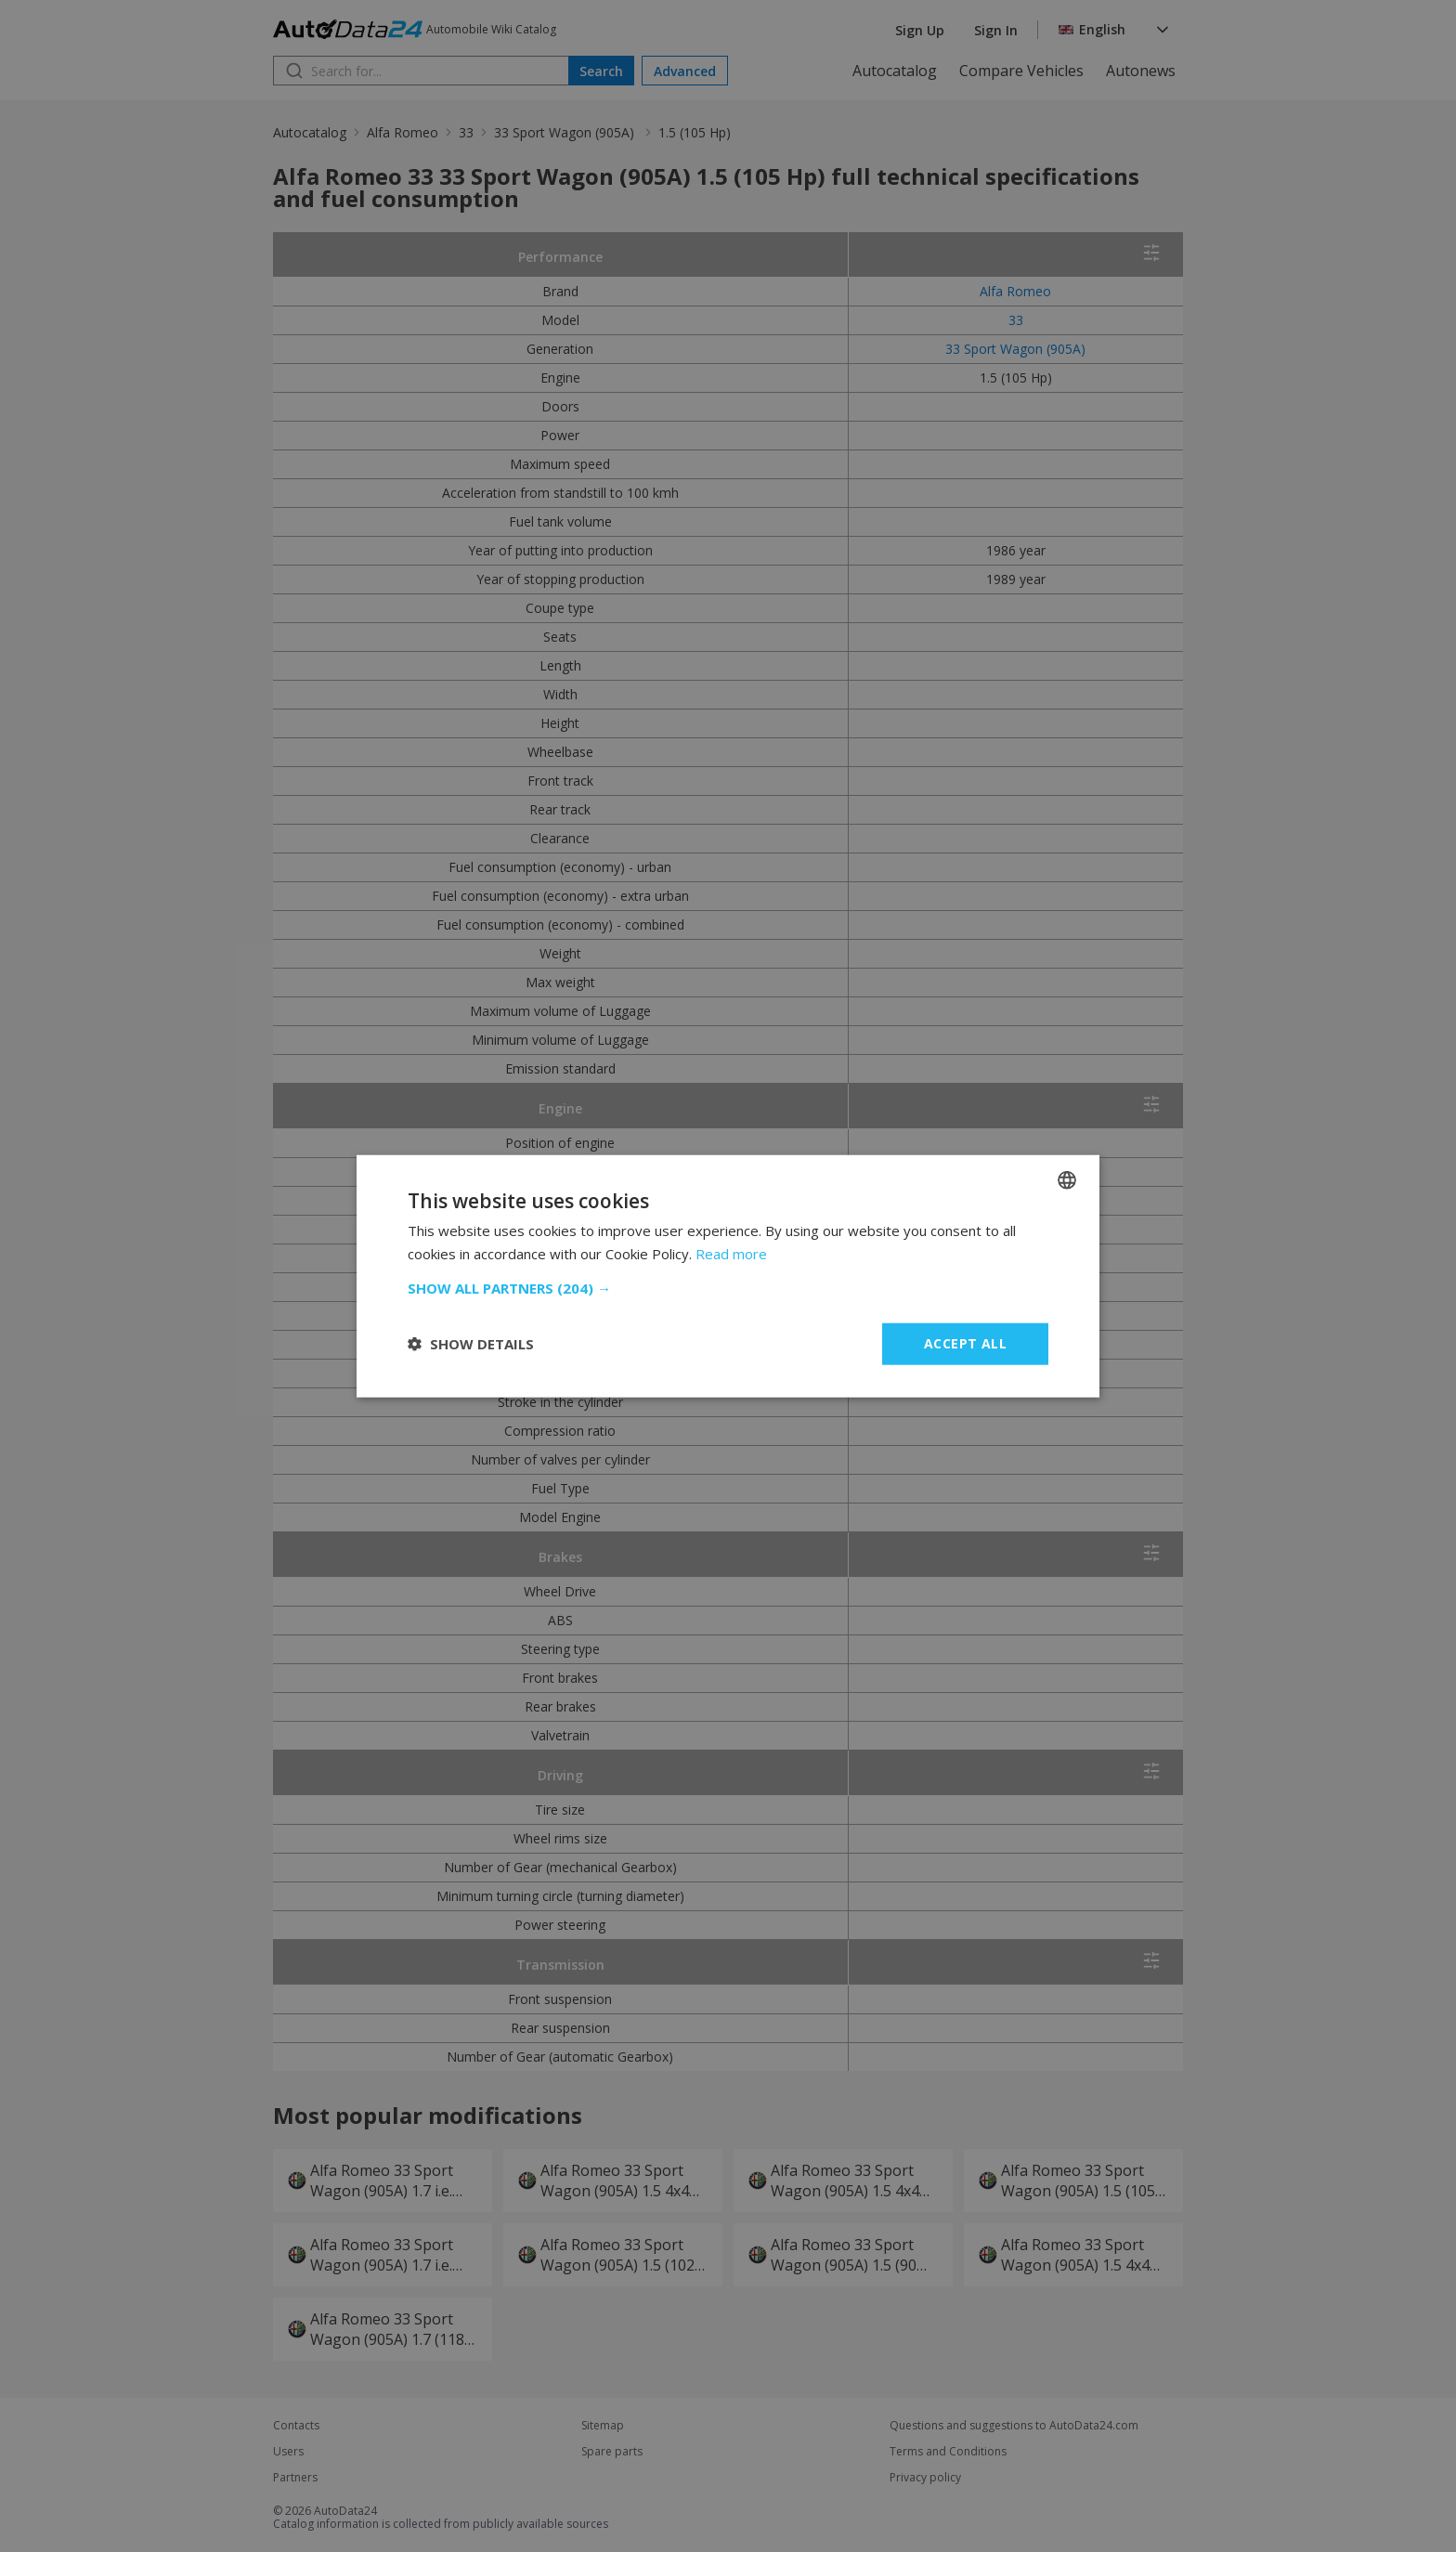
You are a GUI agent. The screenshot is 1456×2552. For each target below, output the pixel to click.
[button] (728, 1288)
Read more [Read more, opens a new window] (731, 1253)
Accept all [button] (965, 1343)
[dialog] (728, 1276)
